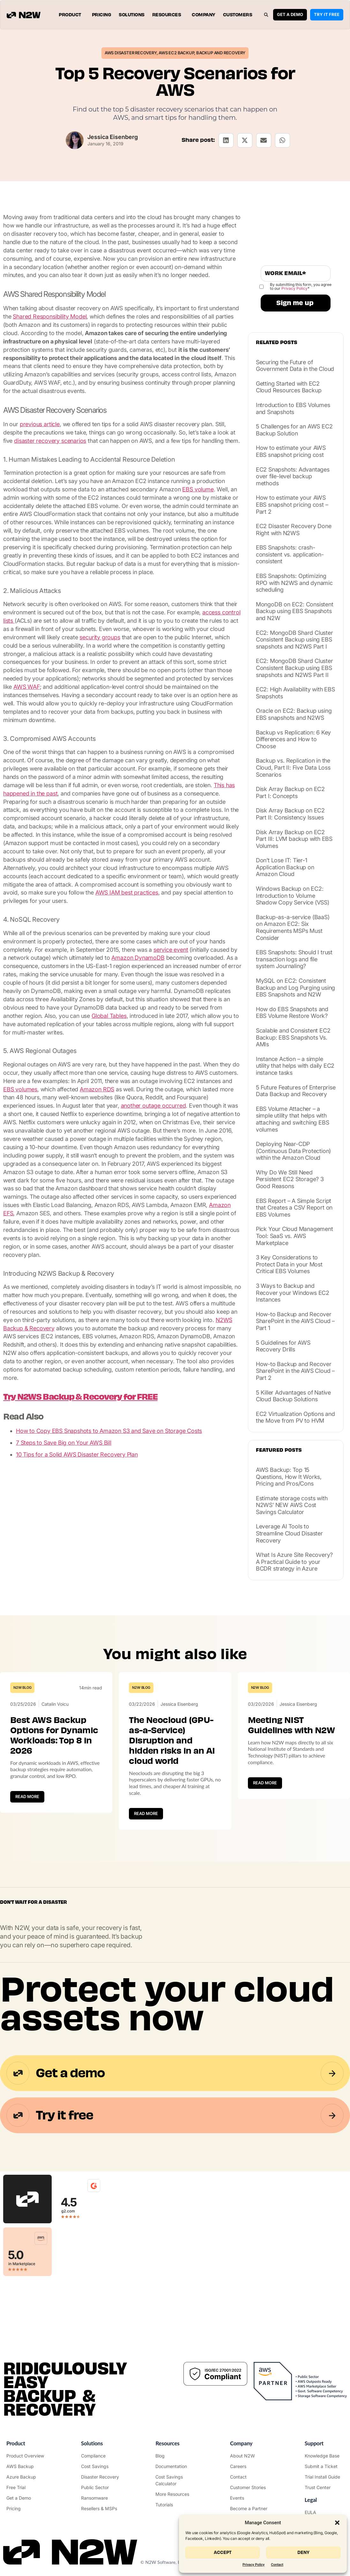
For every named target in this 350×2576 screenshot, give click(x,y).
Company (203, 15)
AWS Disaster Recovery (131, 52)
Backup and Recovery (220, 52)
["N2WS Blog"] (174, 2455)
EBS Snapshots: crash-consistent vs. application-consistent (290, 554)
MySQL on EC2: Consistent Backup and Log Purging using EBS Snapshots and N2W (295, 987)
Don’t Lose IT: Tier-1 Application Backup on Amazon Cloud (285, 867)
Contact (277, 2565)
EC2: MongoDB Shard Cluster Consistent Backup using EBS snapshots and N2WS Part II (294, 667)
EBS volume (197, 489)
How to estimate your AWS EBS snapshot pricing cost (291, 451)
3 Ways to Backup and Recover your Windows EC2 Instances (292, 1292)
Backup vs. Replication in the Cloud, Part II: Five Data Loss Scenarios (293, 767)
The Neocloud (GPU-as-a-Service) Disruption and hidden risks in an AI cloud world (172, 1740)
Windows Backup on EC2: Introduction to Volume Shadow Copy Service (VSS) (292, 895)
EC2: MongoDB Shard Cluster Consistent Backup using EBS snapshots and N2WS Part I (294, 639)
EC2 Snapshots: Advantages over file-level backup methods (293, 476)
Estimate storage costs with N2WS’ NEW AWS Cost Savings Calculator (292, 1505)
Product (71, 15)
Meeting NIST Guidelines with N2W (291, 1725)
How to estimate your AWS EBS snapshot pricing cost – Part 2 (292, 504)
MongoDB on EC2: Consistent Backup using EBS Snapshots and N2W (294, 611)
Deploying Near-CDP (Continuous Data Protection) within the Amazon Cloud (293, 1151)
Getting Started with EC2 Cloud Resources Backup (289, 387)
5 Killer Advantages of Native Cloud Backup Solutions (293, 1396)
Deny (303, 2552)
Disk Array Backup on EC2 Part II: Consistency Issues (290, 814)
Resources (168, 15)
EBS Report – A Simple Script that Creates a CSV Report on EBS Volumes (294, 1207)
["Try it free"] (25, 2487)
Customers (237, 15)
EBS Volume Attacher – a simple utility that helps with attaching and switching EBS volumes (292, 1119)
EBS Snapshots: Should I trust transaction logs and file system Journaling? (294, 959)
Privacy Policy (253, 2565)
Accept (223, 2552)
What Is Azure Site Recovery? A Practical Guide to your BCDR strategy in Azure (294, 1561)
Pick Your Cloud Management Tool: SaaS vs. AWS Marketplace (294, 1236)
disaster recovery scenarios (50, 440)
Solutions (132, 15)
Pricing (101, 15)
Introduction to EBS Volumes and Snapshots (293, 408)
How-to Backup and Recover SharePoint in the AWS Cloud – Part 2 (295, 1371)
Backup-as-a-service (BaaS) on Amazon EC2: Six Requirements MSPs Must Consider (293, 927)
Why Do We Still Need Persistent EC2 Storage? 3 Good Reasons (290, 1179)
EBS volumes (20, 1089)
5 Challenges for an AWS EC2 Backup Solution (294, 430)
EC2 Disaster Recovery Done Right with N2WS (293, 529)
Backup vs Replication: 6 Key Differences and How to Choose (293, 739)
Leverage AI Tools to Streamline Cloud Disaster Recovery (289, 1533)
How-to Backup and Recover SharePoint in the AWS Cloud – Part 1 (295, 1321)
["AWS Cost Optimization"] (100, 2466)
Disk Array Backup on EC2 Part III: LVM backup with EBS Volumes (294, 839)
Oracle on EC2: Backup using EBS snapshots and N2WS (294, 714)
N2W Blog (22, 1687)
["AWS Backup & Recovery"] (25, 2466)
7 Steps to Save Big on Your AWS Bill (63, 1442)
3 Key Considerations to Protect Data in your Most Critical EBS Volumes (289, 1264)
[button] (337, 2522)
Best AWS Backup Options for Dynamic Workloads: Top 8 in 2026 (54, 1735)
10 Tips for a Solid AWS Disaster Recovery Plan (77, 1454)
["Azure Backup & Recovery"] (25, 2476)
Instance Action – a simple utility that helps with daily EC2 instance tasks (295, 1066)
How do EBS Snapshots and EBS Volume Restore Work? (292, 1012)
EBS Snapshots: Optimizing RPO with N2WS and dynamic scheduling (294, 583)
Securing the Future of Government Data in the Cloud (295, 366)
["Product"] (25, 2455)
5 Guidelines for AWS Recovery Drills (283, 1346)
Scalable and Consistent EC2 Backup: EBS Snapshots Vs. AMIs (293, 1037)
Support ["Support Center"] (314, 2443)
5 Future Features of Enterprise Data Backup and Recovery (296, 1091)
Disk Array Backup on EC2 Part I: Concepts (290, 792)
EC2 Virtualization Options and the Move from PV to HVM (295, 1417)
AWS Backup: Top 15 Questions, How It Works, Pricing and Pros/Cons (289, 1476)
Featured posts (279, 1450)
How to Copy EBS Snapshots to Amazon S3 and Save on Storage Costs (109, 1430)
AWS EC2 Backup (176, 52)
